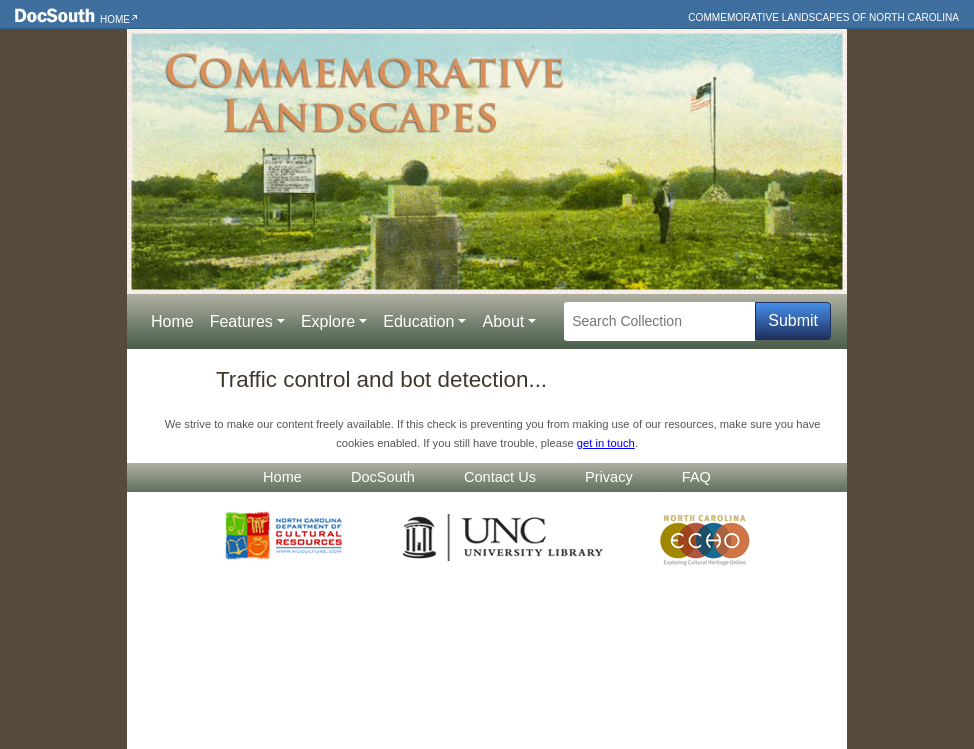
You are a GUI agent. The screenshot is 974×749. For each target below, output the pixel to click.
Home (115, 19)
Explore (328, 321)
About (503, 321)
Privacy (609, 477)
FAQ (696, 477)
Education (418, 321)
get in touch (606, 443)
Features (241, 321)
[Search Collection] (659, 321)
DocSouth (383, 477)
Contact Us (500, 477)
